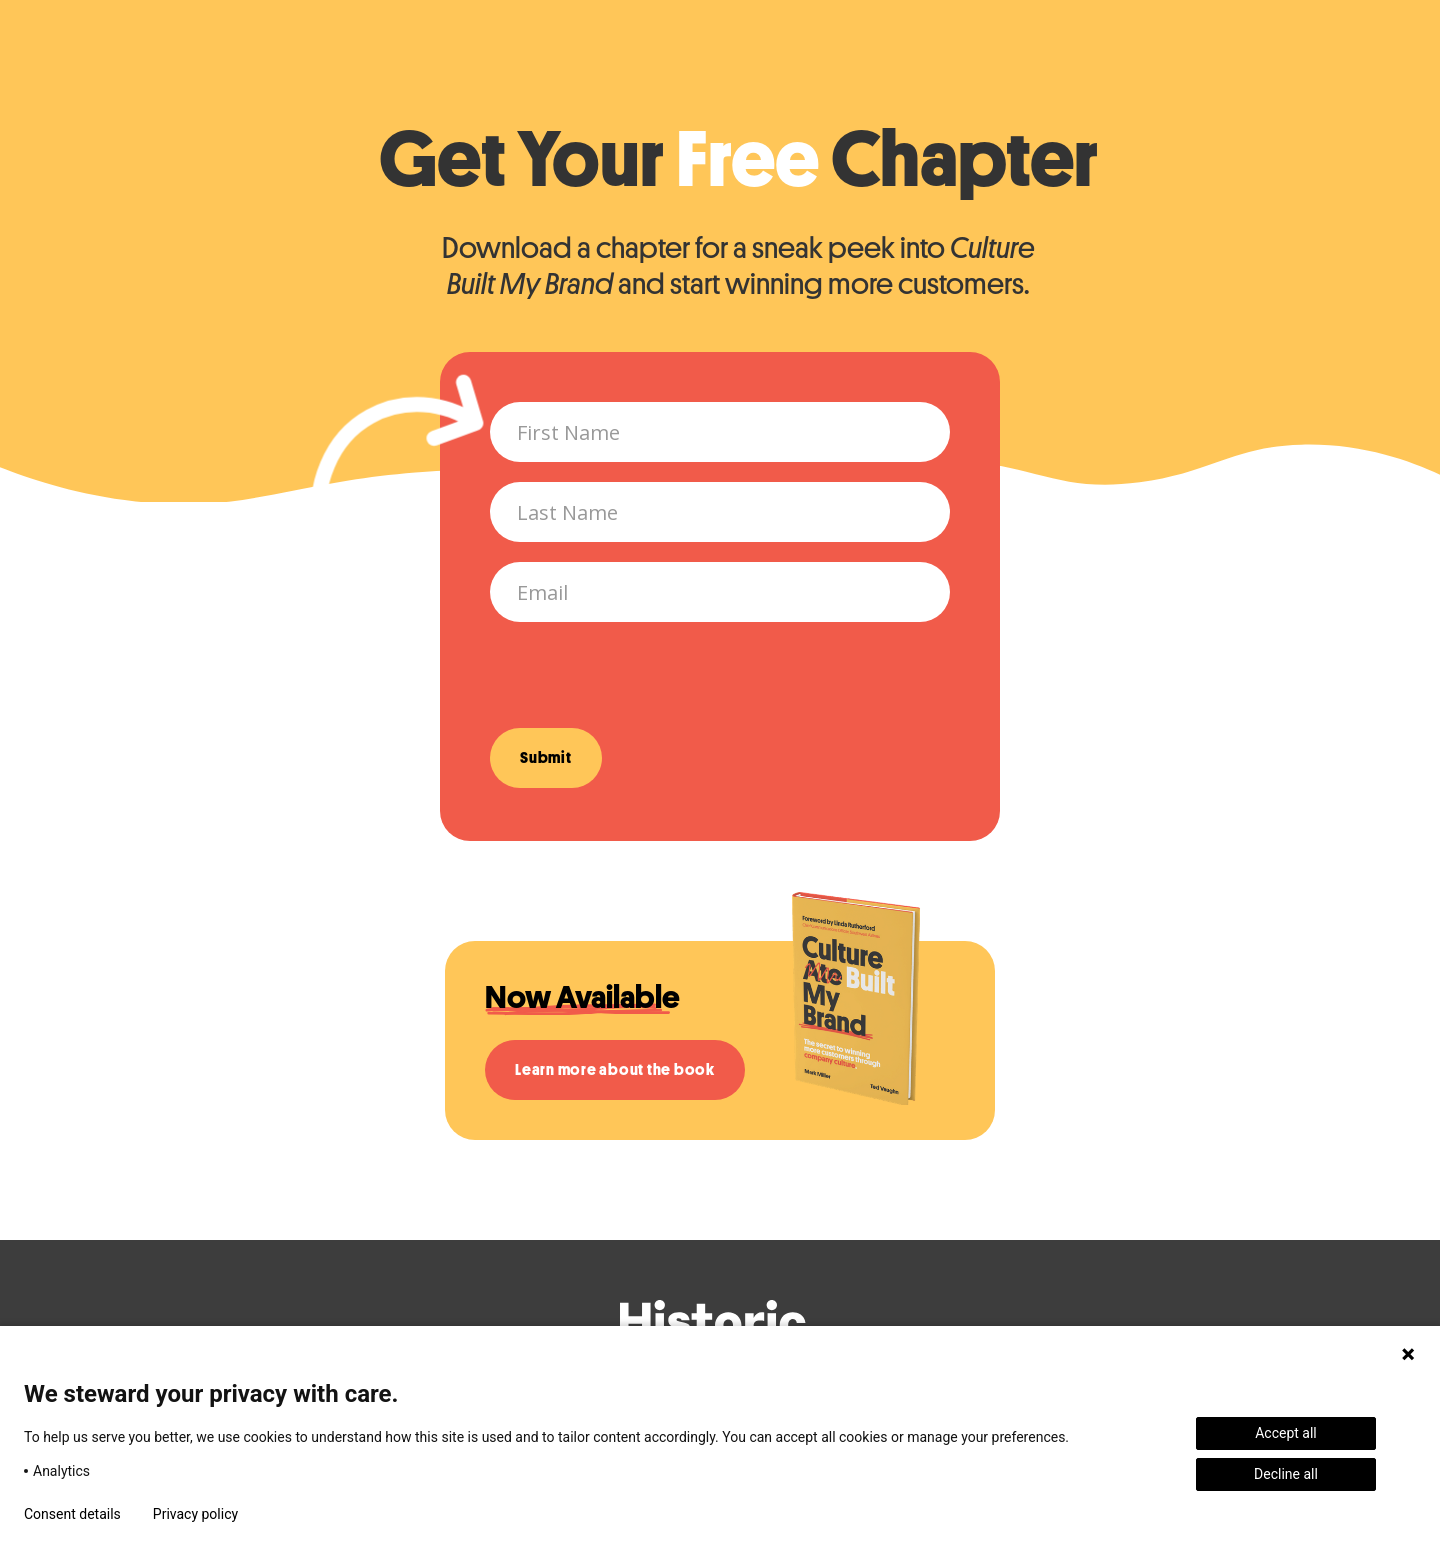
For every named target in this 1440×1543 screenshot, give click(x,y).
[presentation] (642, 681)
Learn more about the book (615, 1070)
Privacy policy (195, 1514)
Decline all (1286, 1474)
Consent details (72, 1514)
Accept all (1286, 1433)
